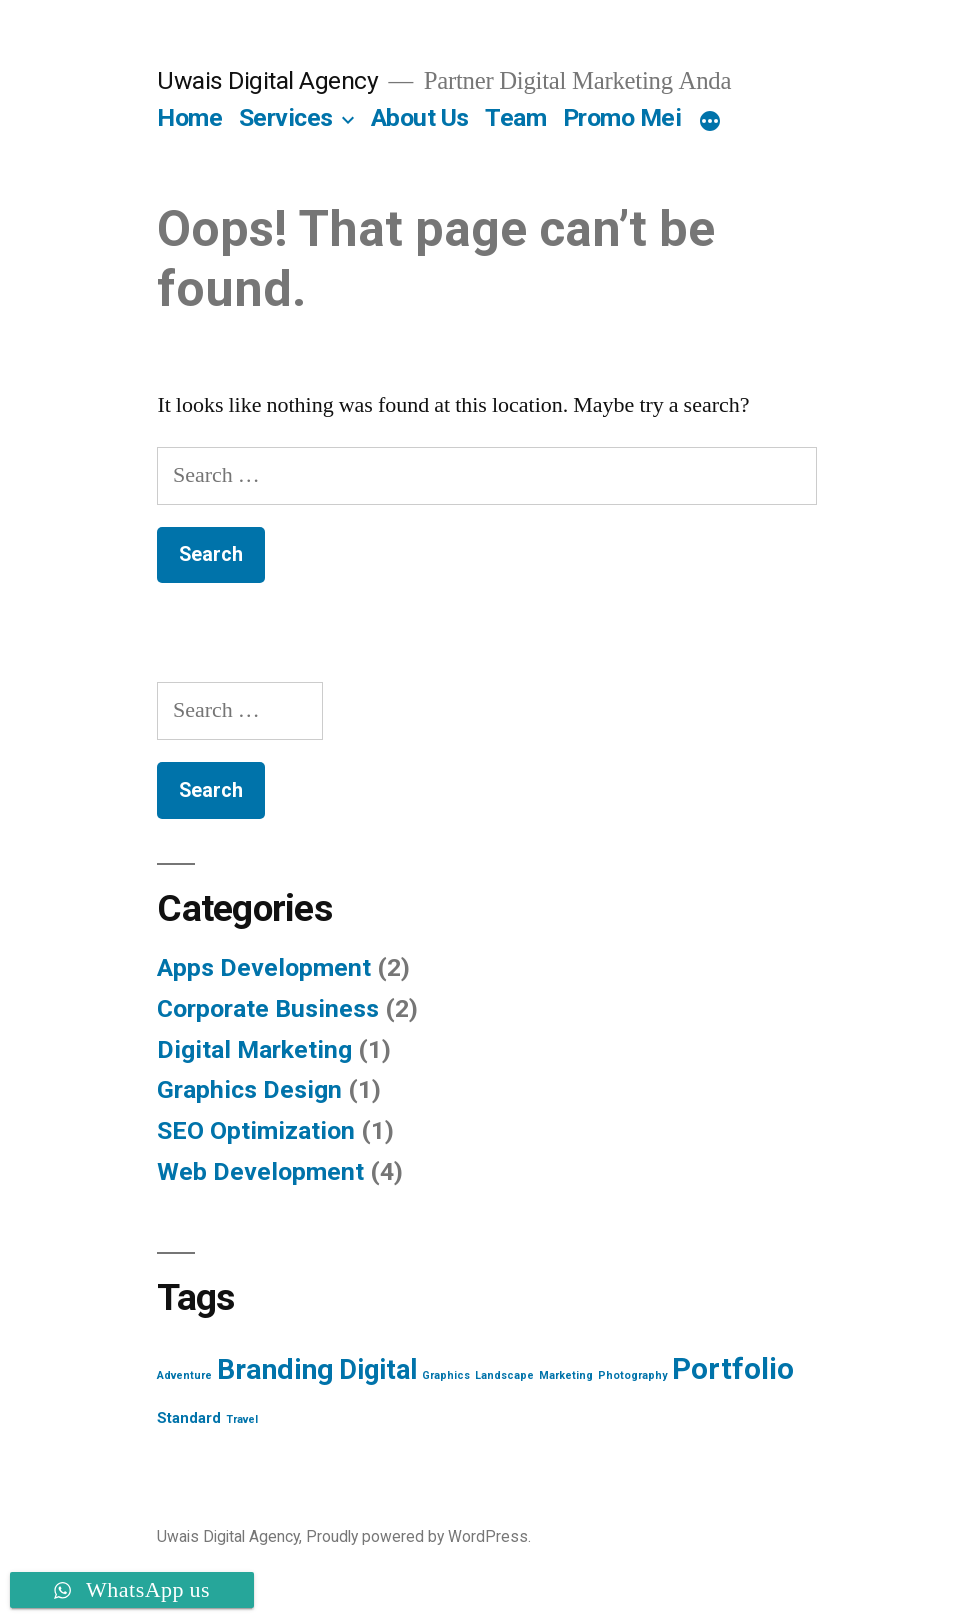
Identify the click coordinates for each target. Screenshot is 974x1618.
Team (515, 117)
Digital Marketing (254, 1049)
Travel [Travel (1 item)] (242, 1419)
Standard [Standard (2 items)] (189, 1418)
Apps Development (264, 967)
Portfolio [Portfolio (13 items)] (733, 1369)
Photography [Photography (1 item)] (632, 1375)
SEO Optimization (256, 1130)
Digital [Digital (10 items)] (378, 1370)
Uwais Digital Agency (267, 80)
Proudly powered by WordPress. (418, 1536)
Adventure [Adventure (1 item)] (184, 1375)
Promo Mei (622, 117)
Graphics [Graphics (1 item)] (446, 1375)
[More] (710, 122)
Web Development (260, 1171)
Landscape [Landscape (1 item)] (504, 1375)
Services (286, 117)
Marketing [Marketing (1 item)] (566, 1375)
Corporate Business (268, 1008)
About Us (420, 117)
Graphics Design (249, 1089)
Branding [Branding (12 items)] (275, 1369)
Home (189, 117)
